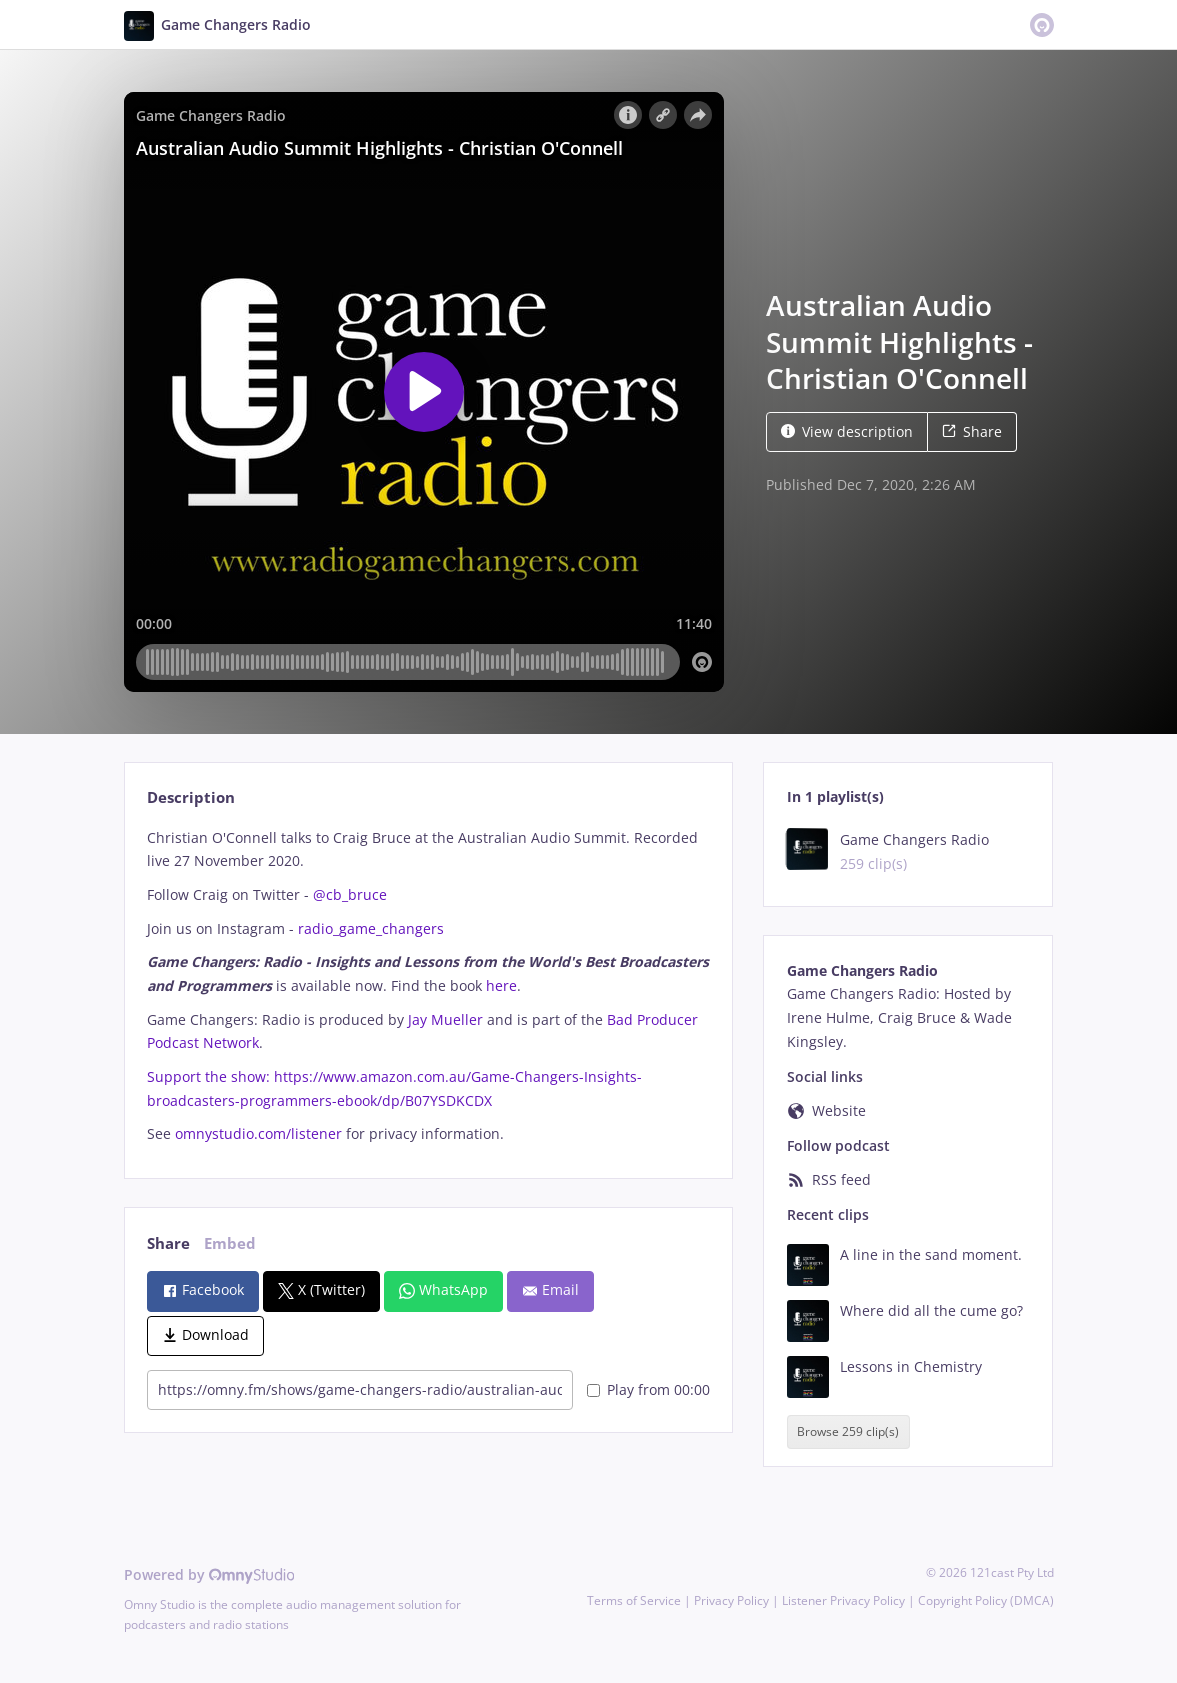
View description (847, 431)
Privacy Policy (731, 1600)
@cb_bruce (350, 894)
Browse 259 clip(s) (848, 1432)
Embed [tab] (230, 1243)
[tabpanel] (428, 986)
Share (972, 431)
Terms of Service (634, 1600)
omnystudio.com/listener (258, 1133)
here (501, 985)
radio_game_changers (371, 928)
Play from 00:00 (648, 1389)
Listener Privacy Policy (843, 1600)
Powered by (209, 1574)
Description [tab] (191, 797)
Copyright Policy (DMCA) (986, 1600)
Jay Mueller (445, 1019)
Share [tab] (168, 1243)
